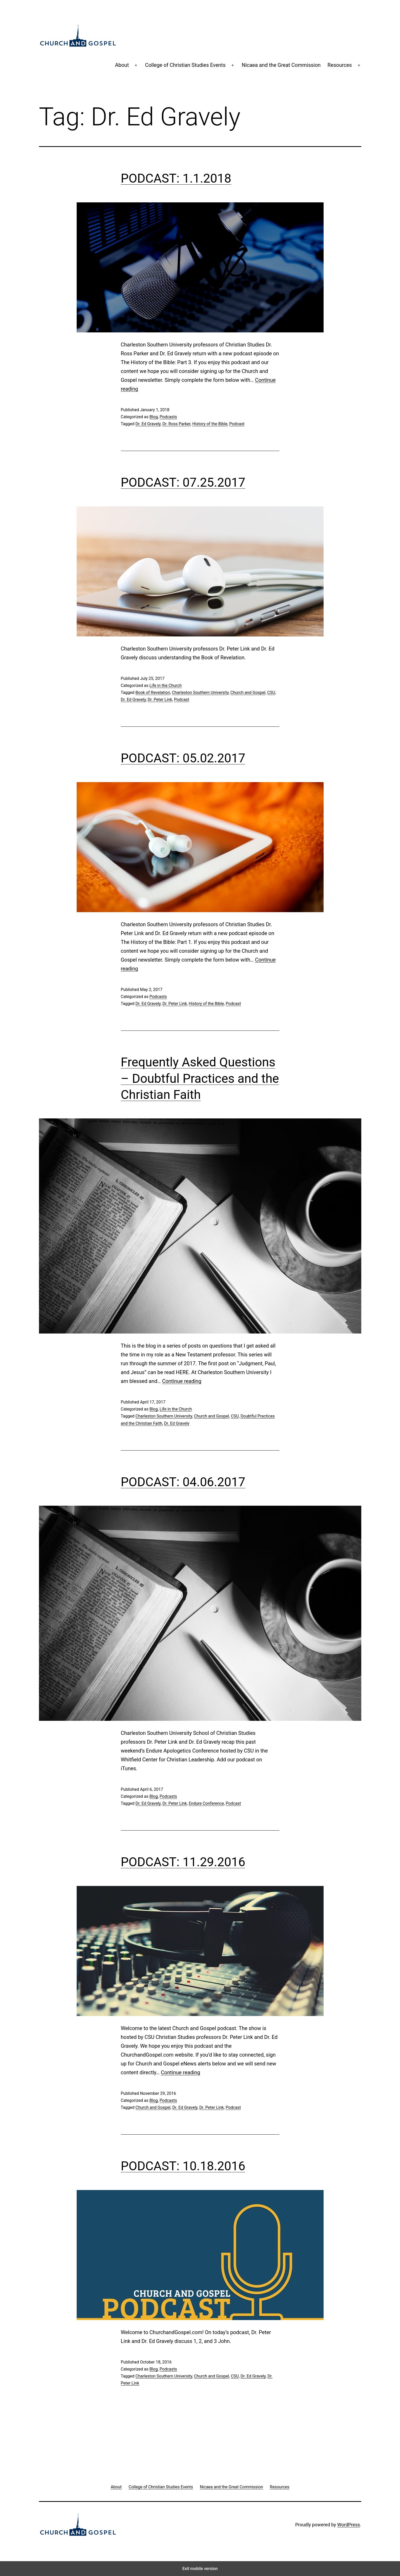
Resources (339, 65)
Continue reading (181, 1381)
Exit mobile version (200, 2568)
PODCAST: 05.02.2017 (183, 758)
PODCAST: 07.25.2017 (183, 482)
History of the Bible (209, 423)
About (122, 65)
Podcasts (168, 416)
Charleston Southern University (200, 692)
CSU (271, 692)
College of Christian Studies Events (185, 65)
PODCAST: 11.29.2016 (183, 1861)
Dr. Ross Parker (176, 423)
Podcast (237, 423)
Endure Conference (206, 1803)
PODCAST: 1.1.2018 (176, 178)
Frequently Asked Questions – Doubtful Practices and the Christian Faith (200, 1078)
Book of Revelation (152, 692)
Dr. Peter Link (160, 699)
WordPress (348, 2524)
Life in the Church (165, 685)
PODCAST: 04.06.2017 (183, 1481)
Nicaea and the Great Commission (281, 65)
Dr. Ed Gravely (147, 423)
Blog (153, 416)
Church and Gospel (248, 692)
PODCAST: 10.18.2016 (183, 2166)
